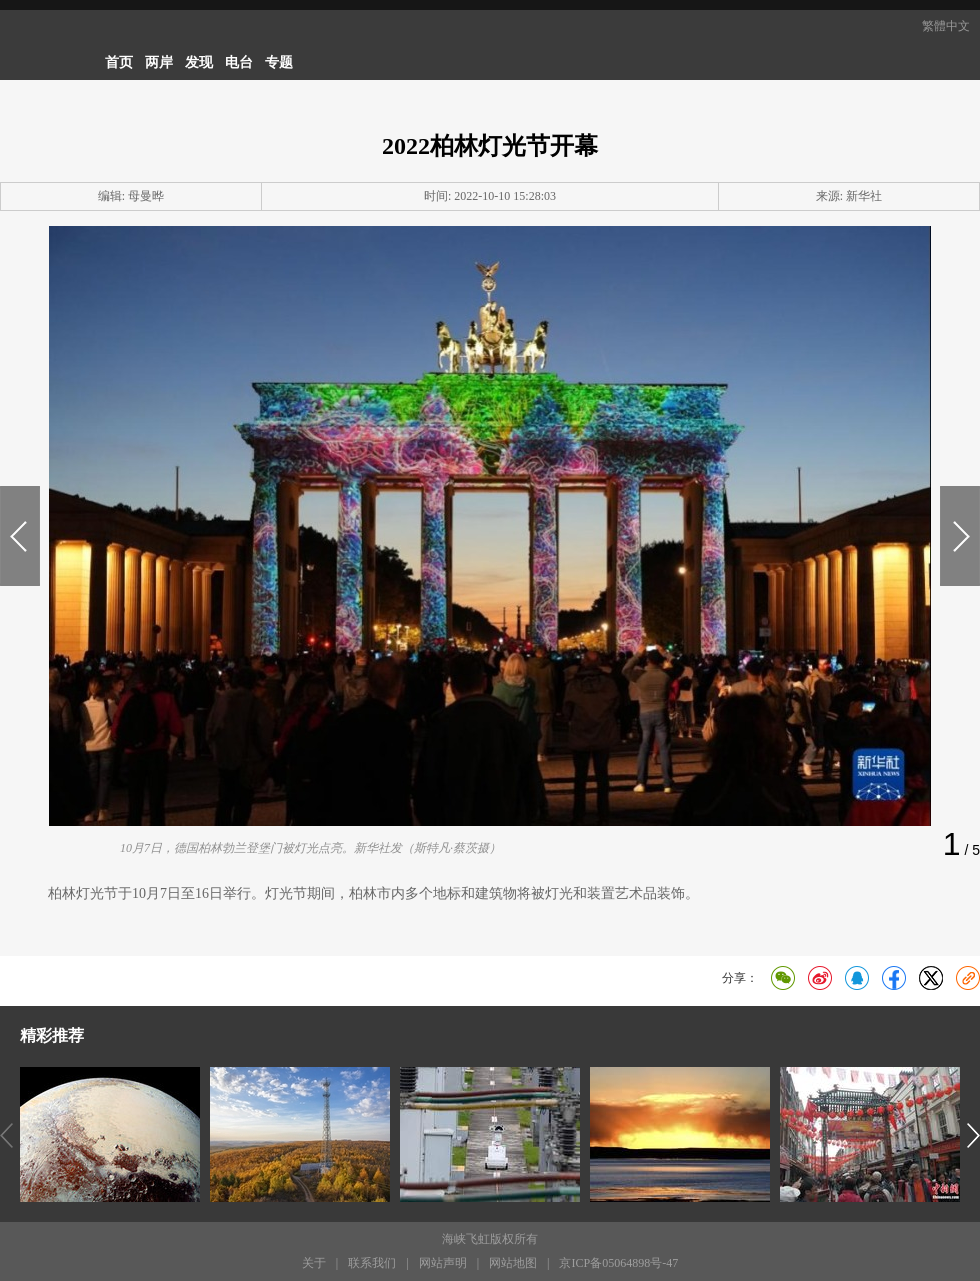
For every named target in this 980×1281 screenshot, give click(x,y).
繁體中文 (946, 26)
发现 (199, 62)
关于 (314, 1263)
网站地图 (513, 1263)
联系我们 (372, 1263)
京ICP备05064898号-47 (618, 1263)
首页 (119, 62)
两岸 (159, 62)
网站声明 (443, 1263)
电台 (239, 62)
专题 (279, 62)
